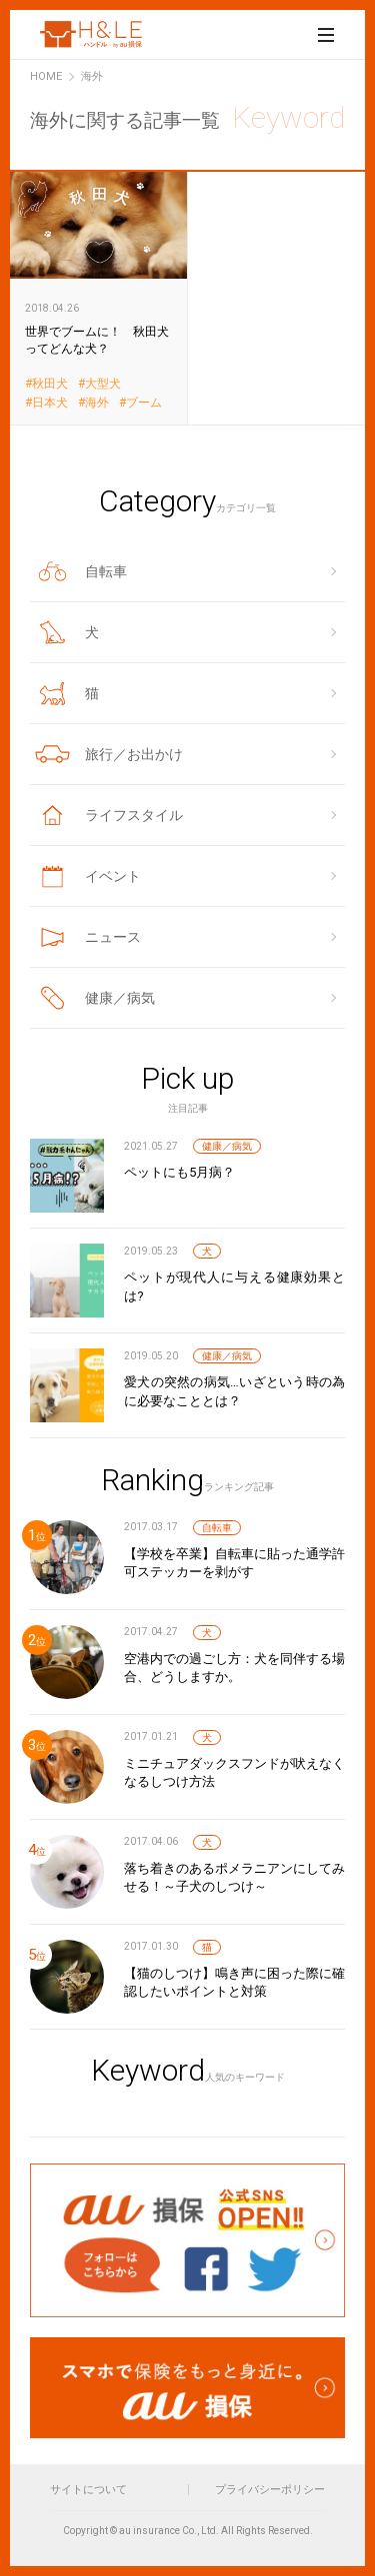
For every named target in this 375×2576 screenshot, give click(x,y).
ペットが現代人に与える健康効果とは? (234, 1286)
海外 (97, 403)
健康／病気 (227, 1146)
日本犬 (50, 403)
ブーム (144, 403)
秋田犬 (50, 384)
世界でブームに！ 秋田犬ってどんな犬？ (99, 297)
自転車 (217, 1527)
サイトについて (88, 2489)
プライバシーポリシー (270, 2489)
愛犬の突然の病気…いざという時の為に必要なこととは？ (234, 1390)
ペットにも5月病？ (179, 1172)
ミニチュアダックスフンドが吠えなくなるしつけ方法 (234, 1772)
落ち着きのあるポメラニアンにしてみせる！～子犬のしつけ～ (234, 1877)
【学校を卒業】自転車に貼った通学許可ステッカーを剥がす (234, 1562)
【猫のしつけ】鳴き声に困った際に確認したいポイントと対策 (234, 1982)
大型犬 (103, 384)
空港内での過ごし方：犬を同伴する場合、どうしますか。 (234, 1667)
